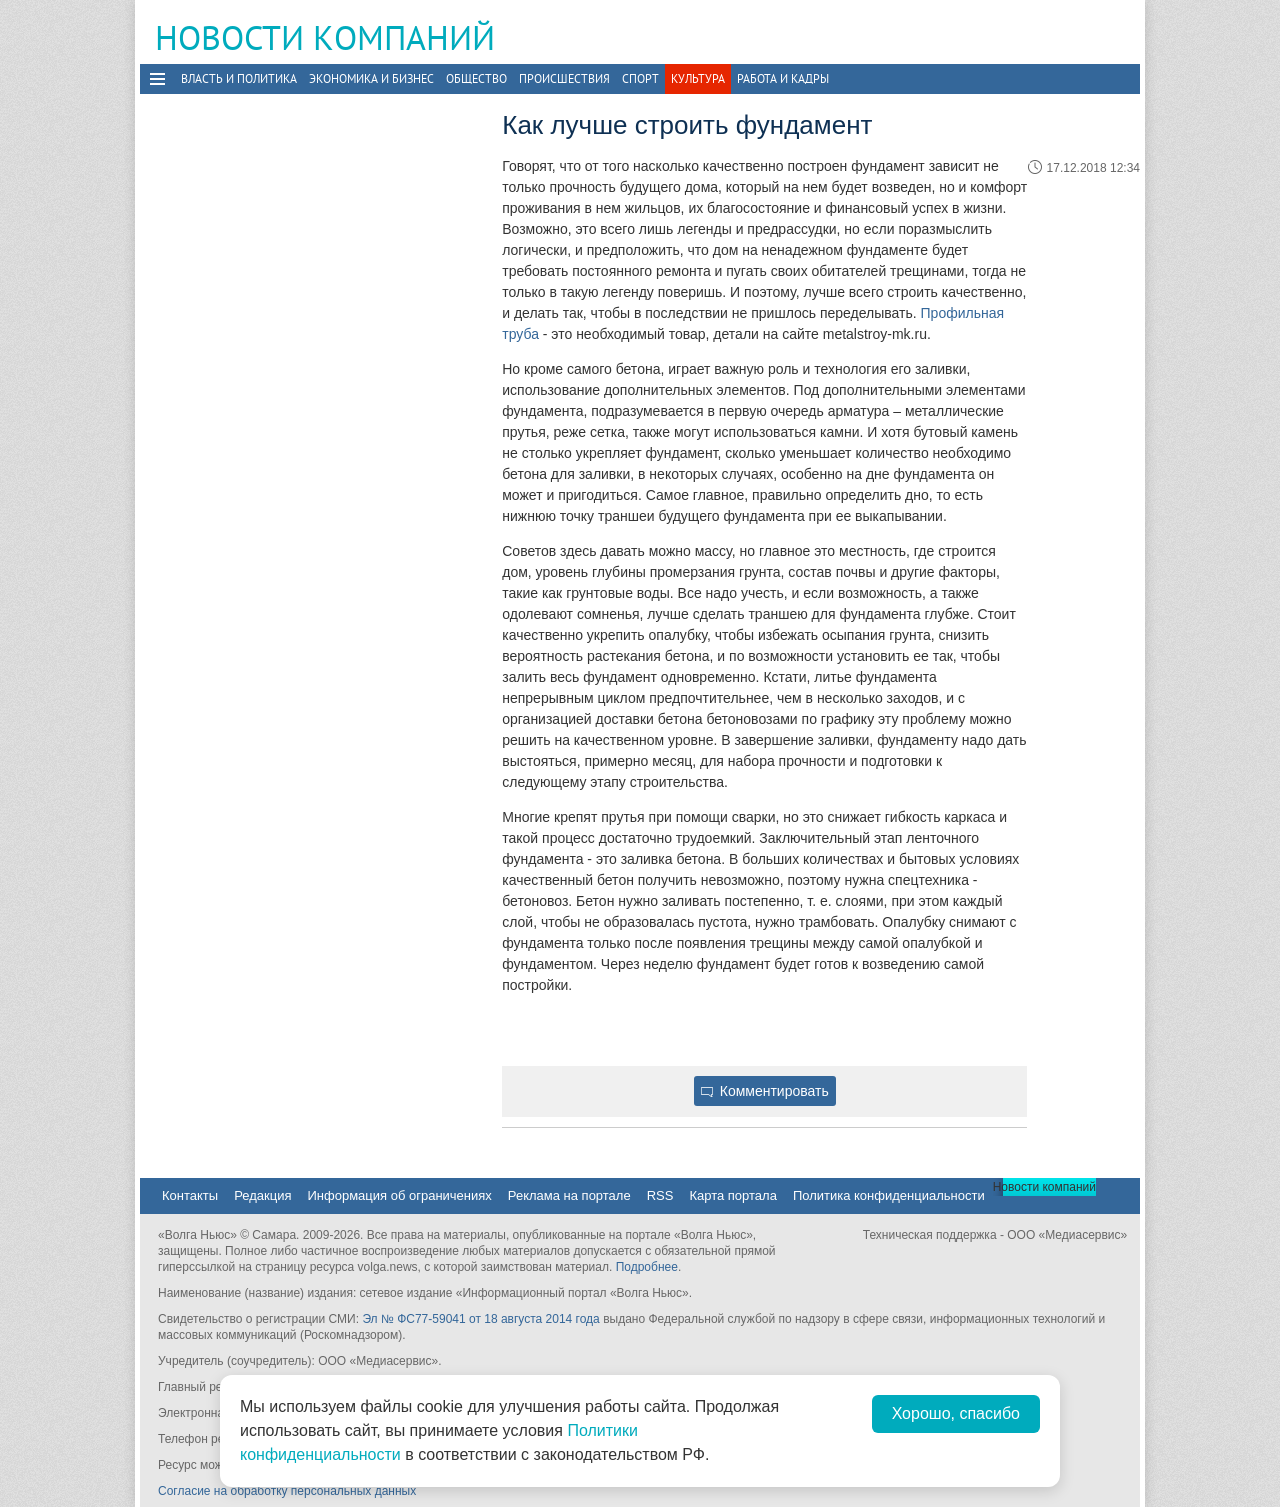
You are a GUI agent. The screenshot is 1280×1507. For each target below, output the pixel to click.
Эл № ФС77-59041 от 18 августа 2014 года (480, 1319)
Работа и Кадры (783, 78)
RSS (660, 1195)
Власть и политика (239, 78)
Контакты (190, 1195)
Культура (698, 78)
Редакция (262, 1195)
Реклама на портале (569, 1195)
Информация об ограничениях (399, 1195)
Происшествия (564, 78)
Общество (476, 78)
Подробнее (647, 1267)
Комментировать (765, 1091)
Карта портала (732, 1195)
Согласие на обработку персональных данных (287, 1491)
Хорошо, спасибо (956, 1413)
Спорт (640, 78)
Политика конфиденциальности (889, 1195)
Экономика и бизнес (371, 78)
